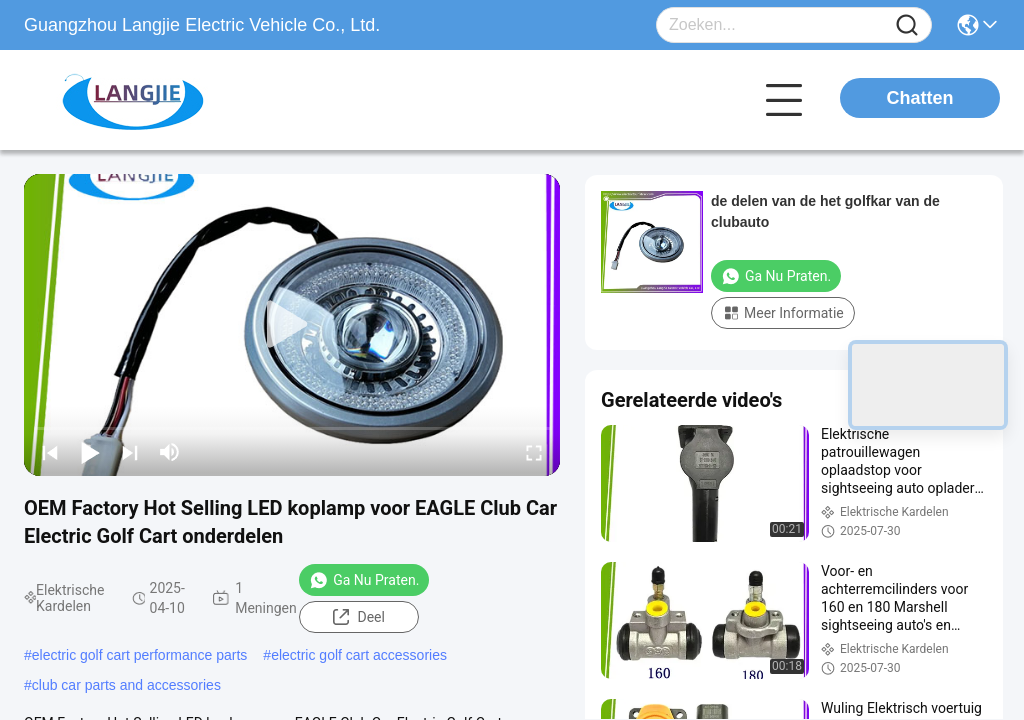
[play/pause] (90, 452)
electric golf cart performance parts (140, 655)
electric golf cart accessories (359, 655)
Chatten (920, 98)
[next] (130, 452)
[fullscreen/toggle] (534, 452)
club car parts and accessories (126, 685)
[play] (292, 325)
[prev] (50, 452)
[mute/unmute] (170, 452)
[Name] (907, 25)
